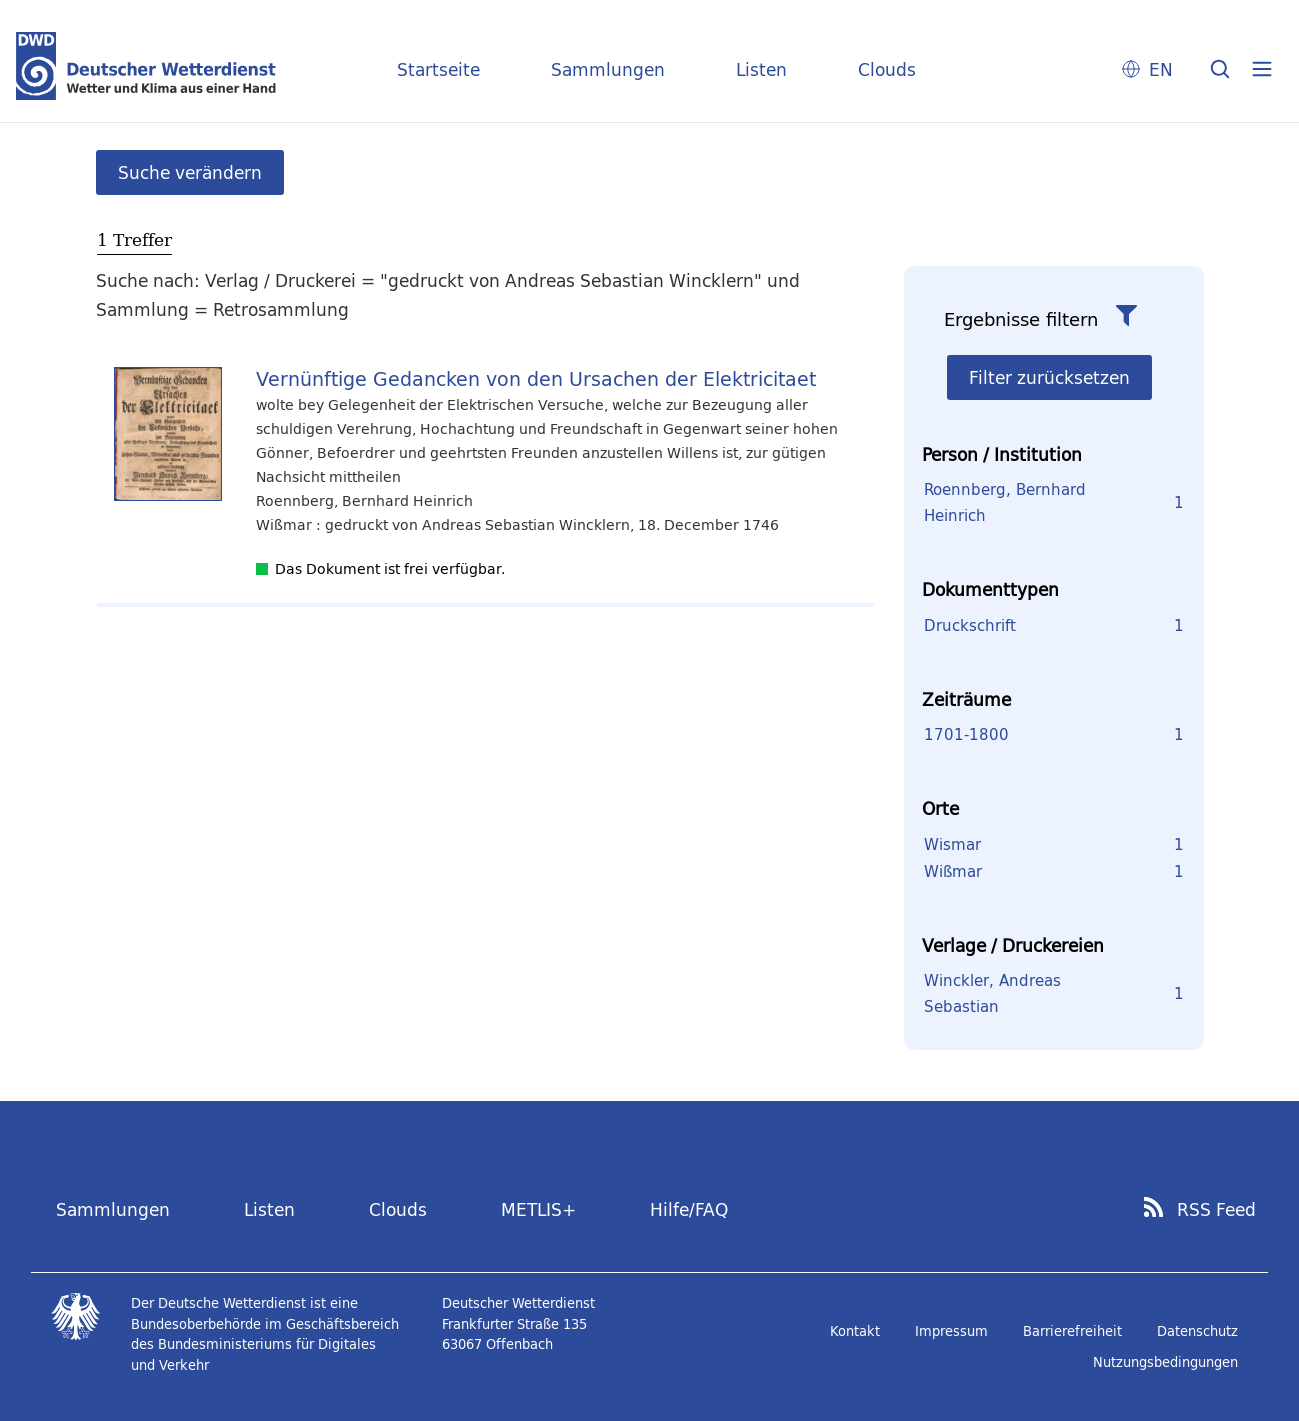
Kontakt (855, 1331)
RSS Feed (1216, 1210)
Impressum (951, 1331)
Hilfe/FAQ (689, 1209)
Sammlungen (608, 69)
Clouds (887, 69)
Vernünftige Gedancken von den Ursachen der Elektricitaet (536, 378)
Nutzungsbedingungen (1165, 1362)
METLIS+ (538, 1209)
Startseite (438, 69)
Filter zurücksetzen (1049, 377)
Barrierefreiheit (1072, 1331)
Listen (761, 69)
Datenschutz (1197, 1331)
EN (1161, 69)
